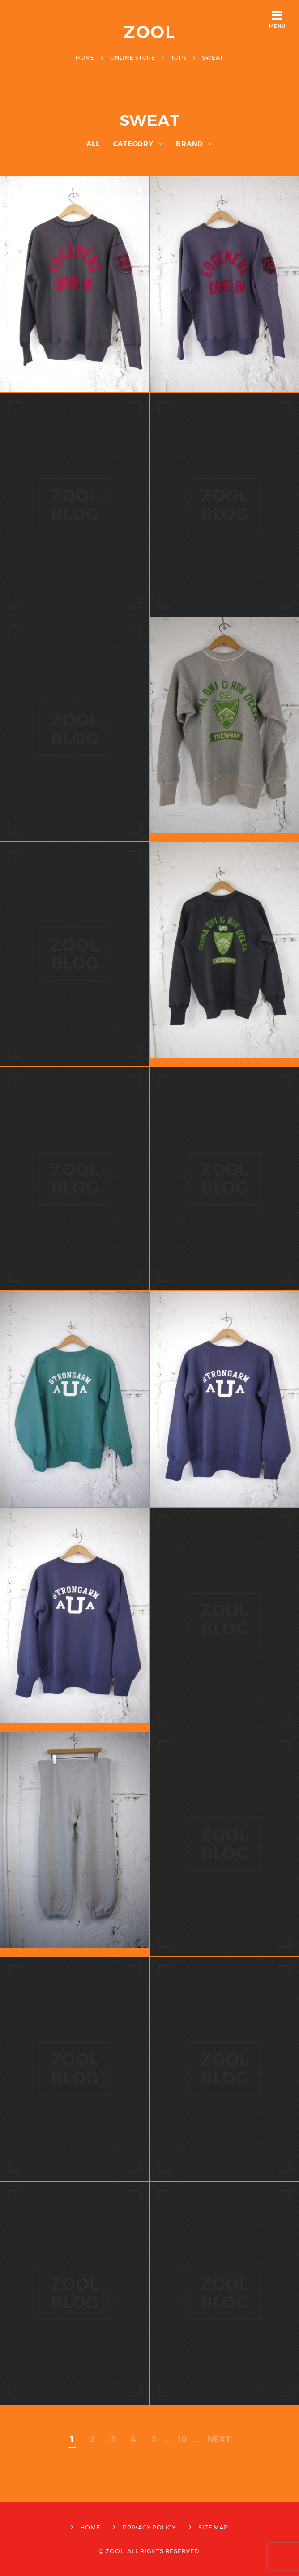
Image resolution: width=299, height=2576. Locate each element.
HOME (90, 2527)
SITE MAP (213, 2527)
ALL (92, 143)
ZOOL (150, 32)
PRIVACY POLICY (149, 2527)
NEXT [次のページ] (219, 2439)
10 (183, 2439)
